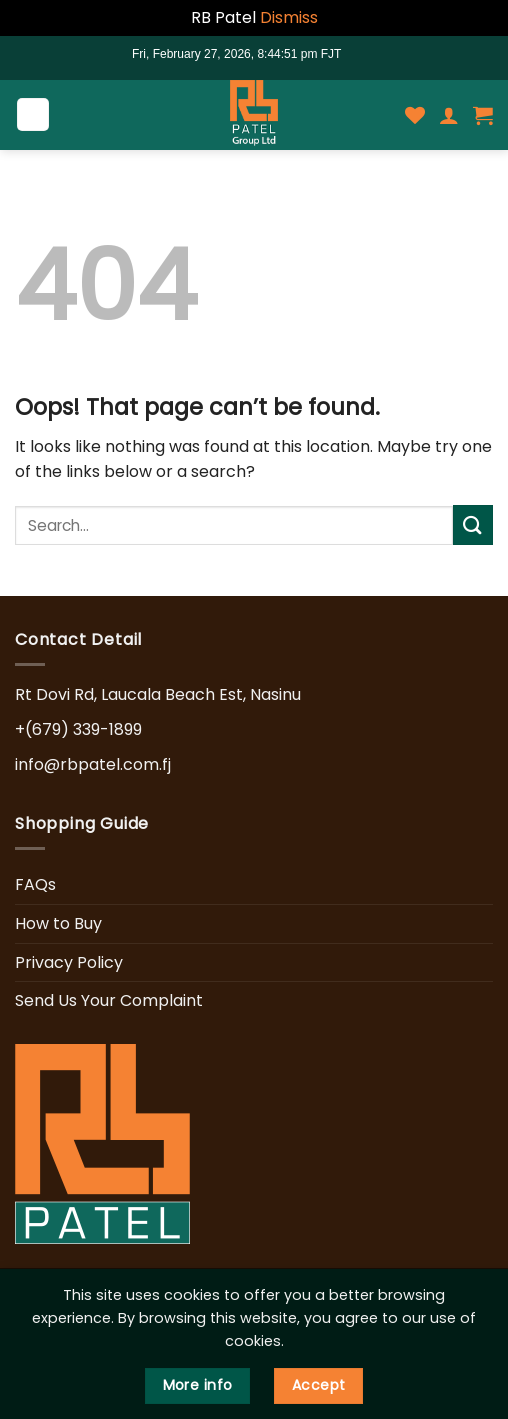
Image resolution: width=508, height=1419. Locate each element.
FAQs (35, 884)
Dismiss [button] (289, 17)
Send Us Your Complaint (109, 1000)
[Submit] (473, 524)
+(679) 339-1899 (78, 729)
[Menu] (33, 114)
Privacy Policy (69, 962)
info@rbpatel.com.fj (93, 764)
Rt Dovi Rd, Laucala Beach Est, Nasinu (158, 694)
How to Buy (58, 923)
